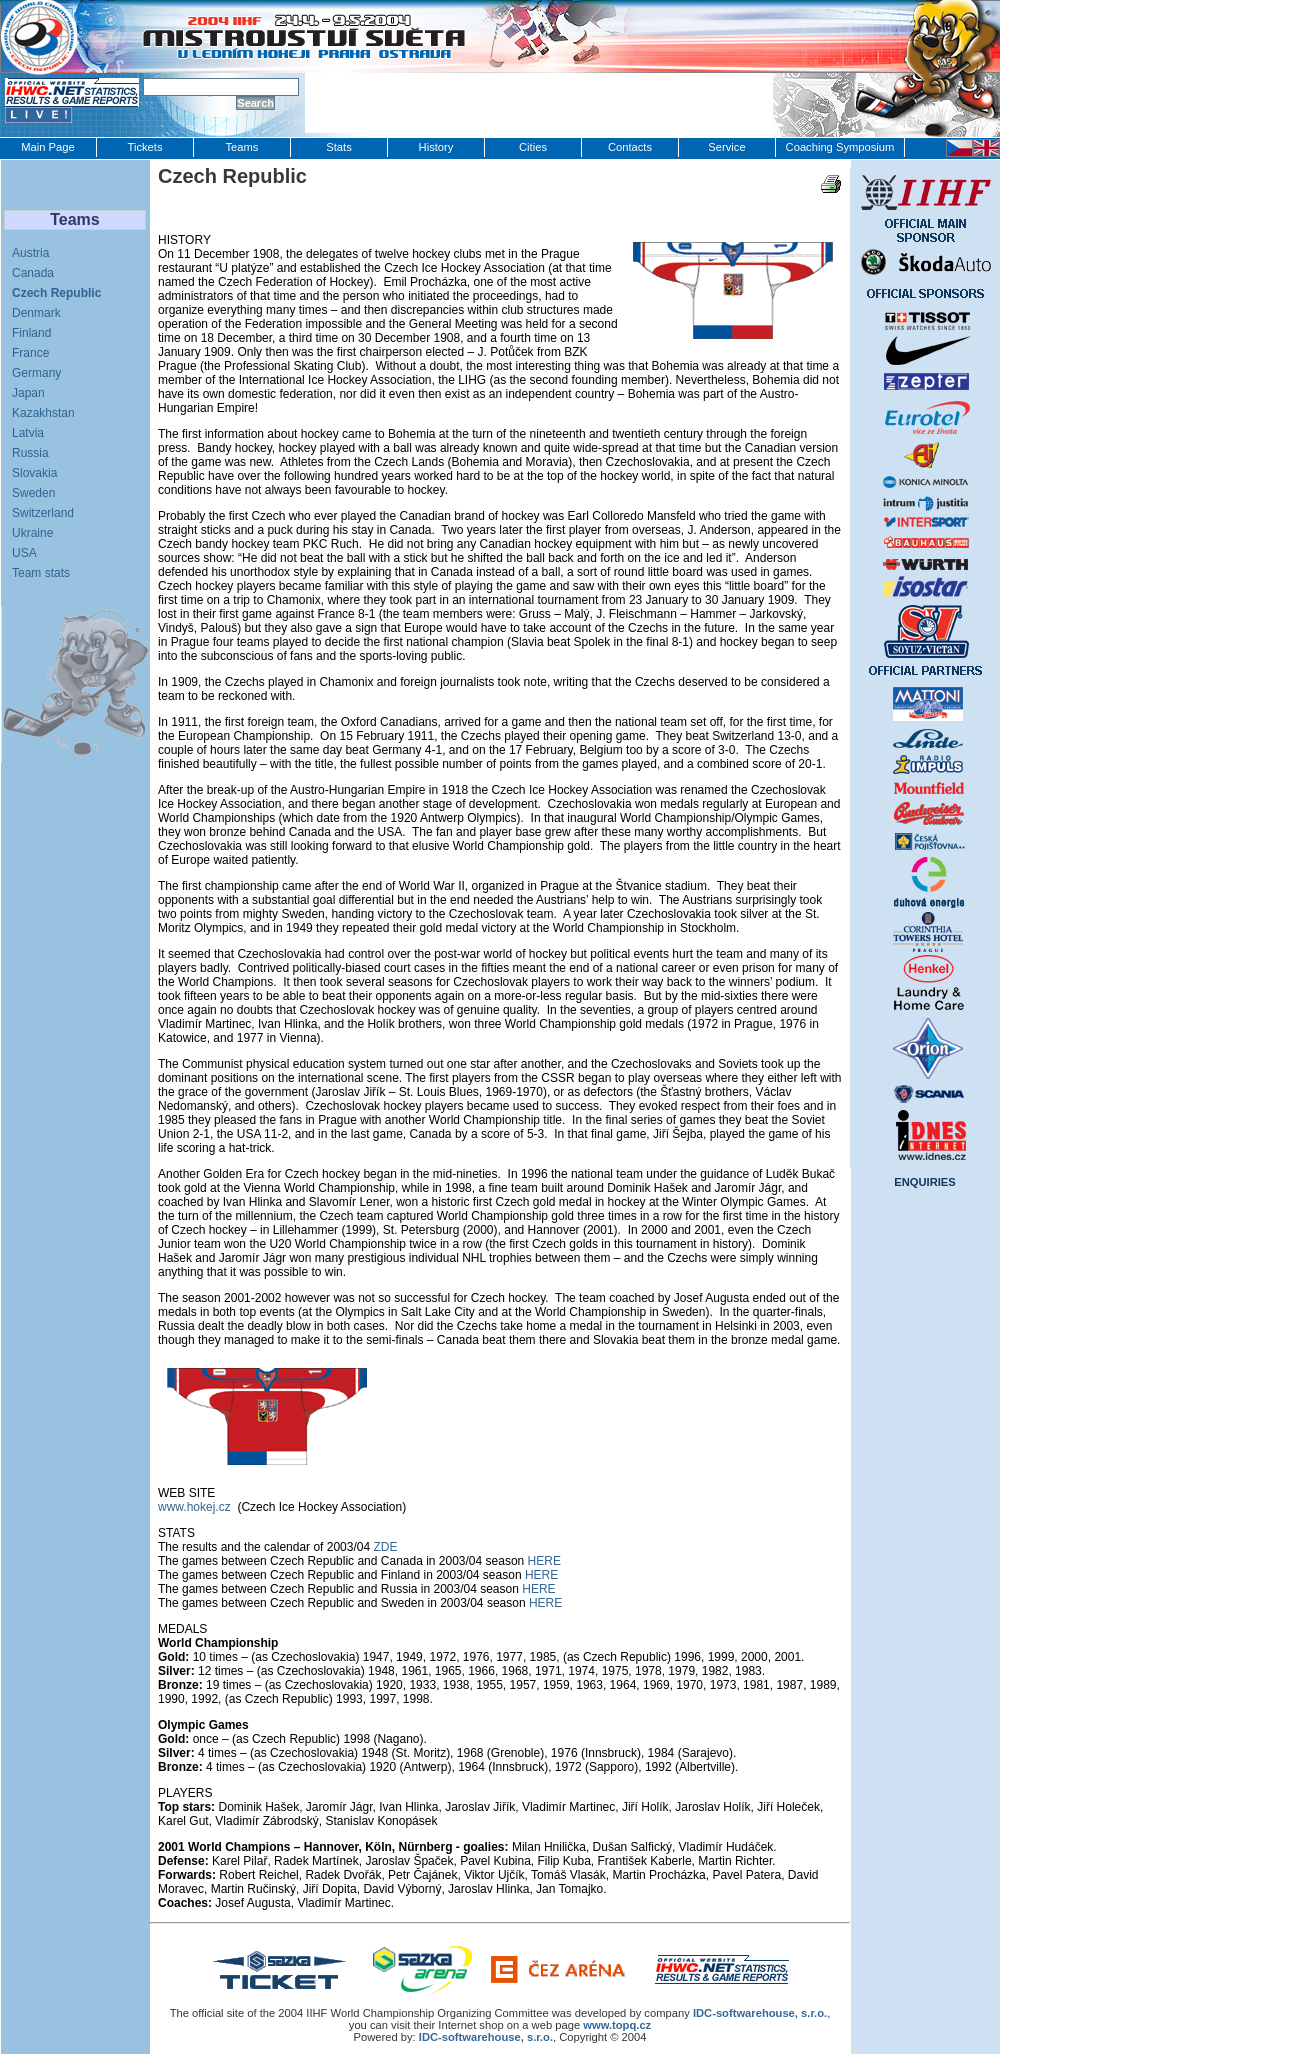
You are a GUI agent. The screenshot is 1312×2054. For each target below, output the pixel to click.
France (30, 353)
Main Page (48, 147)
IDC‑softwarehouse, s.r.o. (760, 2013)
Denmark (36, 313)
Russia (30, 453)
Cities (533, 147)
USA (24, 553)
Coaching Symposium (840, 147)
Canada (33, 273)
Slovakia (34, 473)
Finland (31, 333)
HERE (544, 1561)
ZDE (385, 1547)
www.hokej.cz (194, 1507)
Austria (30, 253)
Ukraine (32, 533)
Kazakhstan (43, 413)
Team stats (41, 573)
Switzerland (43, 513)
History (436, 147)
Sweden (33, 493)
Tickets (144, 147)
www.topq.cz (617, 2025)
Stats (339, 147)
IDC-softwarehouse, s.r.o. (486, 2037)
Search (255, 103)
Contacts (630, 147)
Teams (242, 147)
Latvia (28, 433)
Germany (36, 373)
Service (726, 147)
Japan (28, 393)
